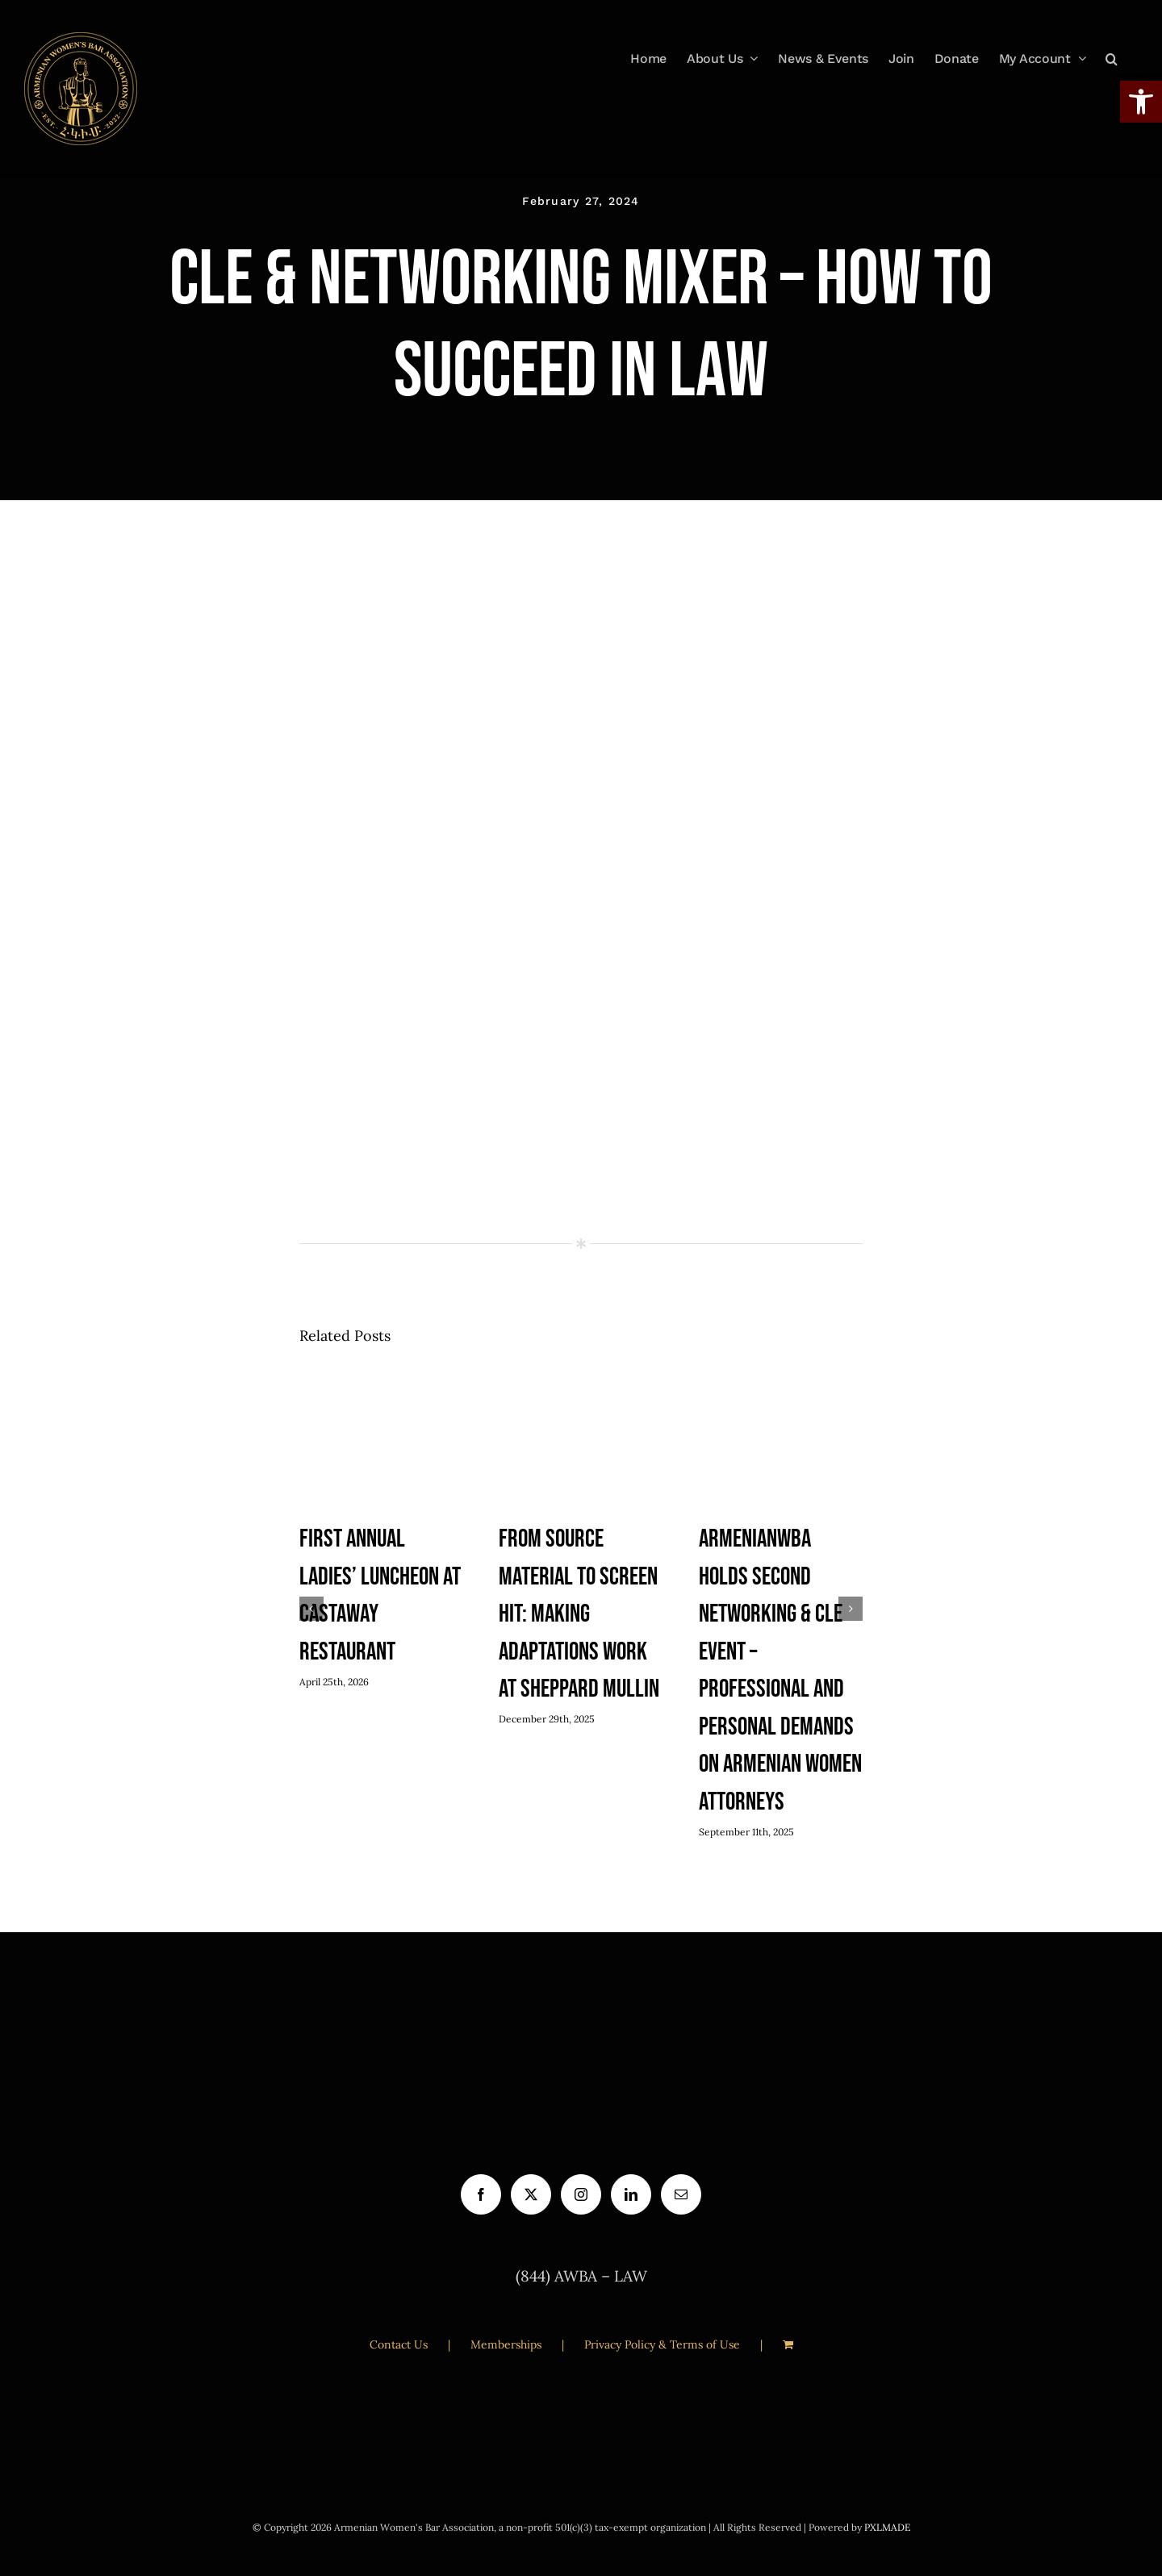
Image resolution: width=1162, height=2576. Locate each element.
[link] (80, 88)
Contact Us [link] (399, 2344)
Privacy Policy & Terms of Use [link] (662, 2344)
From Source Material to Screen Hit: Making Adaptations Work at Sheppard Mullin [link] (579, 1614)
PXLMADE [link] (887, 2527)
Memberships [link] (505, 2344)
